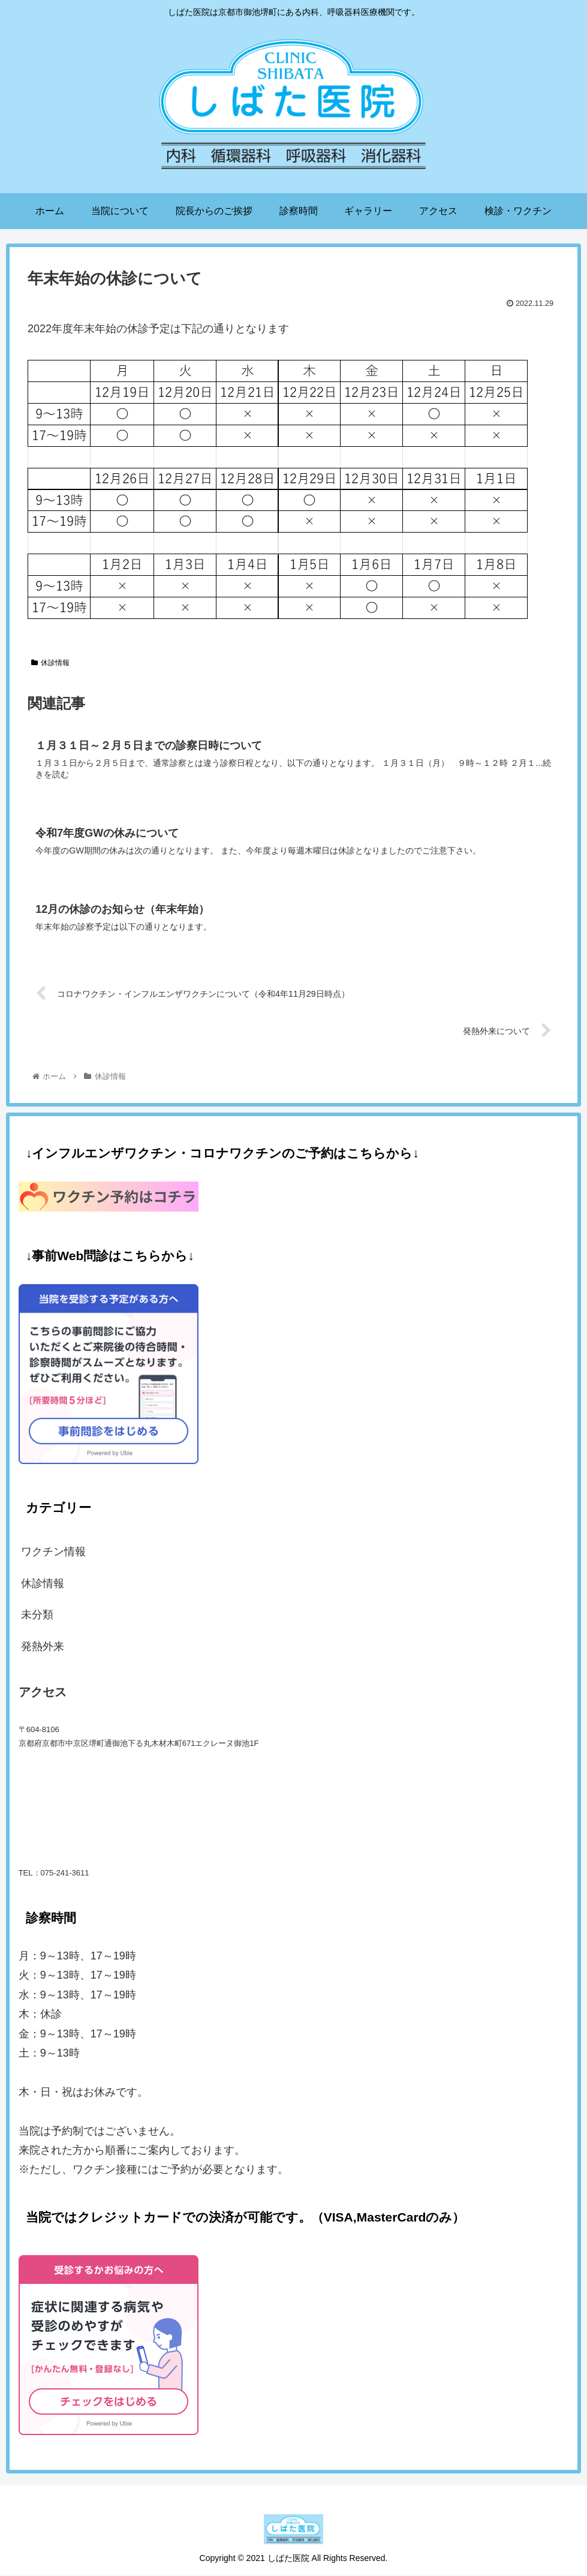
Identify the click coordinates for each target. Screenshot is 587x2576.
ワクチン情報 (53, 1553)
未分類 (37, 1615)
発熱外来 (42, 1647)
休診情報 (50, 663)
